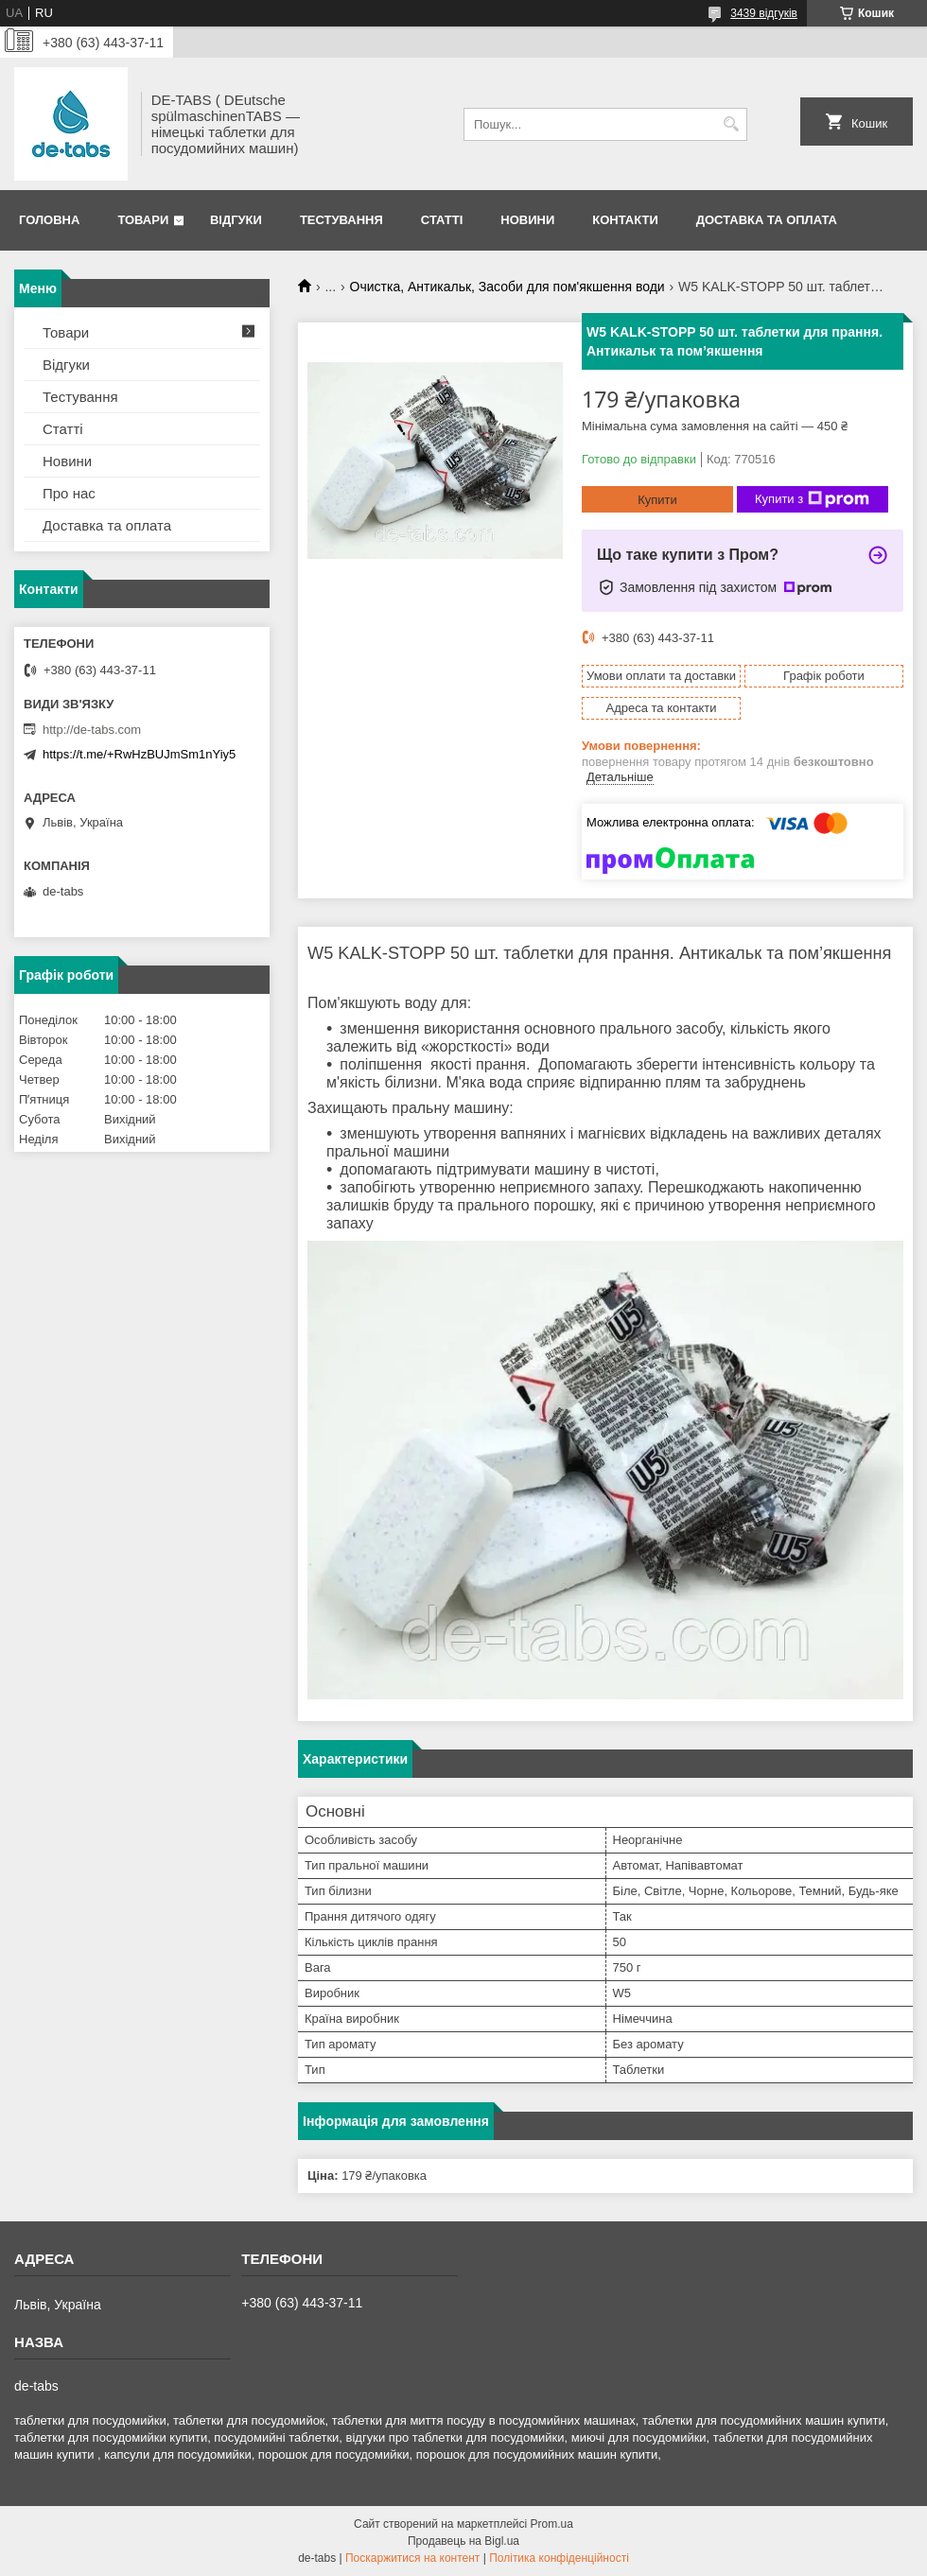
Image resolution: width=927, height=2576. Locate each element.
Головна (49, 220)
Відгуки (236, 220)
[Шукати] (730, 124)
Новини (527, 220)
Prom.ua (552, 2524)
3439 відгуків (763, 13)
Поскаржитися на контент (412, 2558)
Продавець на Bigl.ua (463, 2541)
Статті (442, 220)
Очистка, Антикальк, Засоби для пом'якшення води (507, 286)
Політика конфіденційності (559, 2558)
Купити (657, 500)
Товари (142, 220)
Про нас (69, 493)
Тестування (341, 220)
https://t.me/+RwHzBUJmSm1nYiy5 (139, 754)
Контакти (625, 220)
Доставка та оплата (766, 220)
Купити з (812, 499)
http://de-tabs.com (92, 729)
